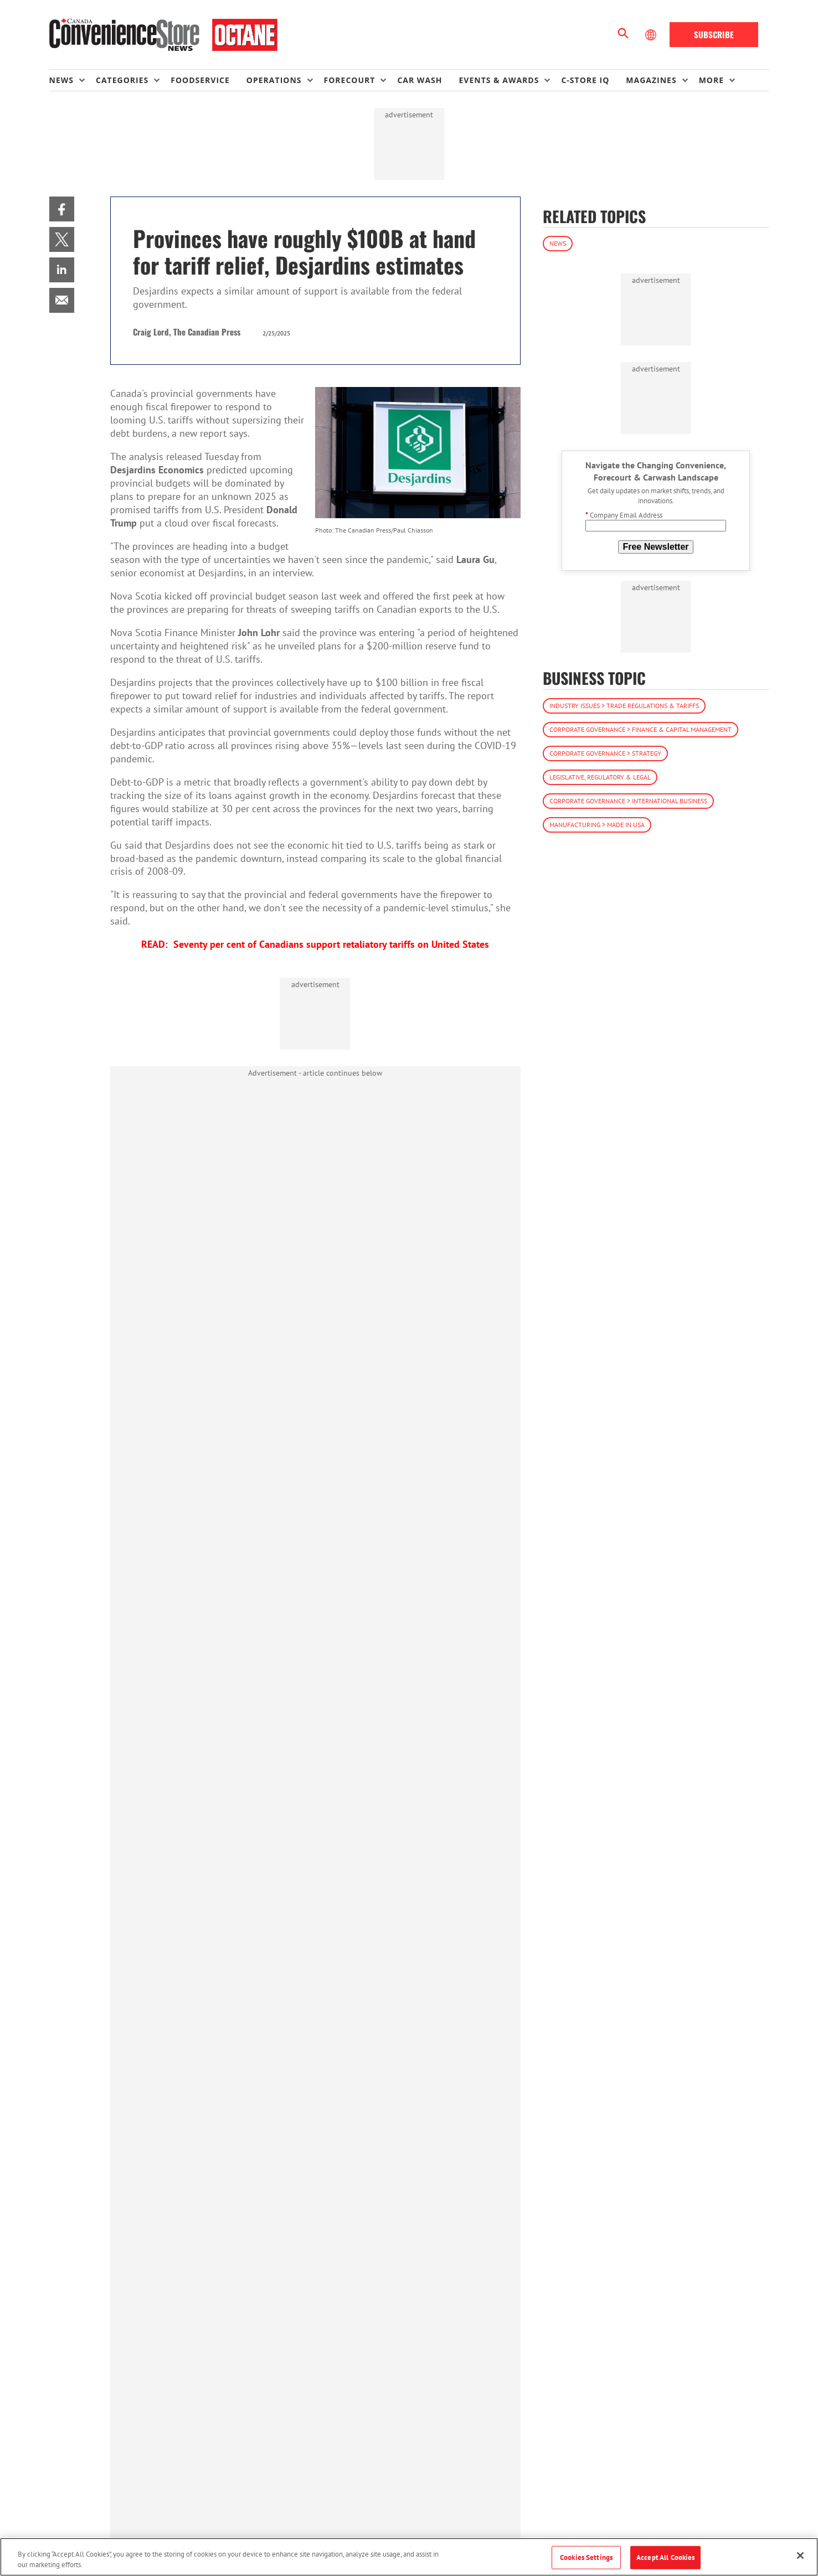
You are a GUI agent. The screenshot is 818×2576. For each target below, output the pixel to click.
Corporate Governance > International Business (628, 801)
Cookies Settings (586, 2557)
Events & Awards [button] (499, 80)
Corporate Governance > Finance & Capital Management (640, 729)
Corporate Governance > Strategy (605, 753)
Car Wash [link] (419, 80)
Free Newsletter (655, 546)
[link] (61, 209)
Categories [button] (122, 80)
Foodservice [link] (200, 80)
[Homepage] (163, 34)
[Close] (800, 2555)
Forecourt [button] (349, 80)
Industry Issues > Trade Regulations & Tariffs (624, 705)
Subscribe (714, 34)
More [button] (711, 80)
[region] (409, 2557)
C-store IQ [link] (585, 80)
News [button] (61, 80)
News (557, 243)
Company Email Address (623, 515)
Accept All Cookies (665, 2557)
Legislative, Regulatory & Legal (600, 777)
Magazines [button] (651, 80)
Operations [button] (274, 80)
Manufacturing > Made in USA (597, 824)
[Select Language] (651, 35)
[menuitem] (72, 80)
